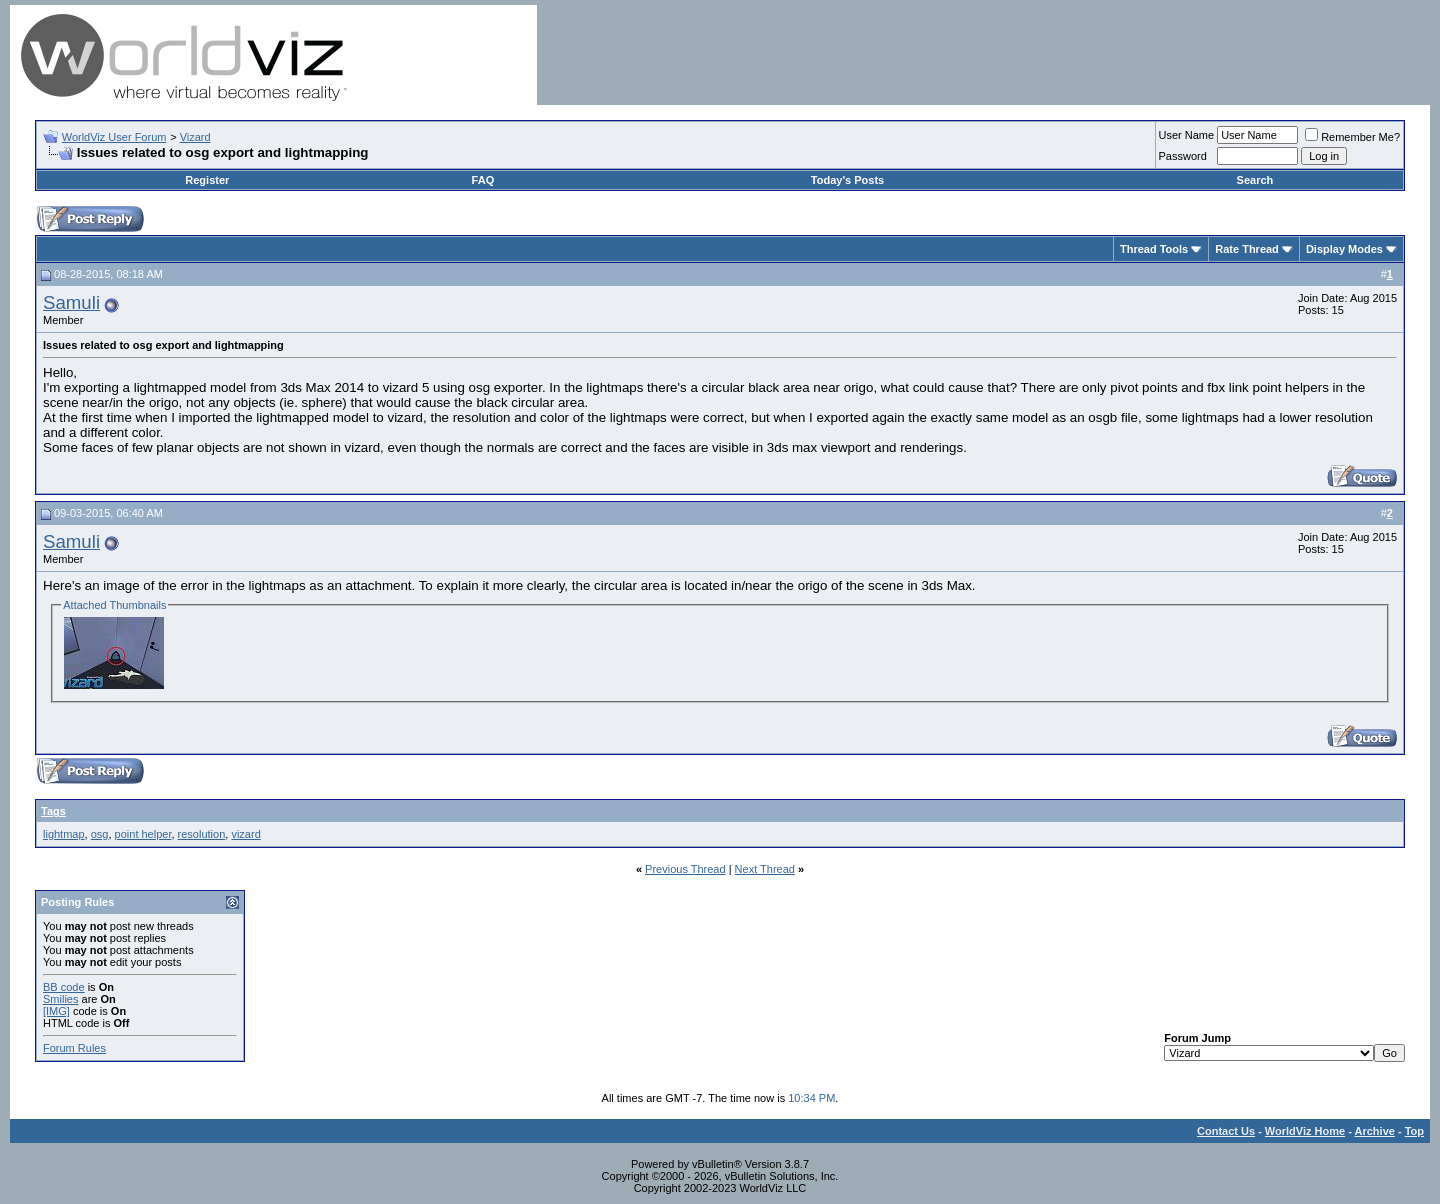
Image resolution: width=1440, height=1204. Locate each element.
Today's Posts (847, 180)
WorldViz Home (1305, 1131)
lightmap (64, 834)
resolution (202, 834)
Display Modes (1344, 249)
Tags (53, 811)
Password (1183, 156)
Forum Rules (74, 1048)
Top (1414, 1131)
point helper (143, 834)
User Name (1187, 135)
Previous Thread (685, 869)
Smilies (60, 999)
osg (100, 834)
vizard (245, 834)
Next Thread (765, 869)
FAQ (483, 180)
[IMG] (56, 1011)
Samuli (71, 302)
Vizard (195, 137)
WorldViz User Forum (114, 137)
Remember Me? (1352, 137)
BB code (64, 987)
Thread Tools (1154, 249)
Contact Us (1226, 1131)
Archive (1375, 1131)
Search (1255, 180)
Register (207, 180)
